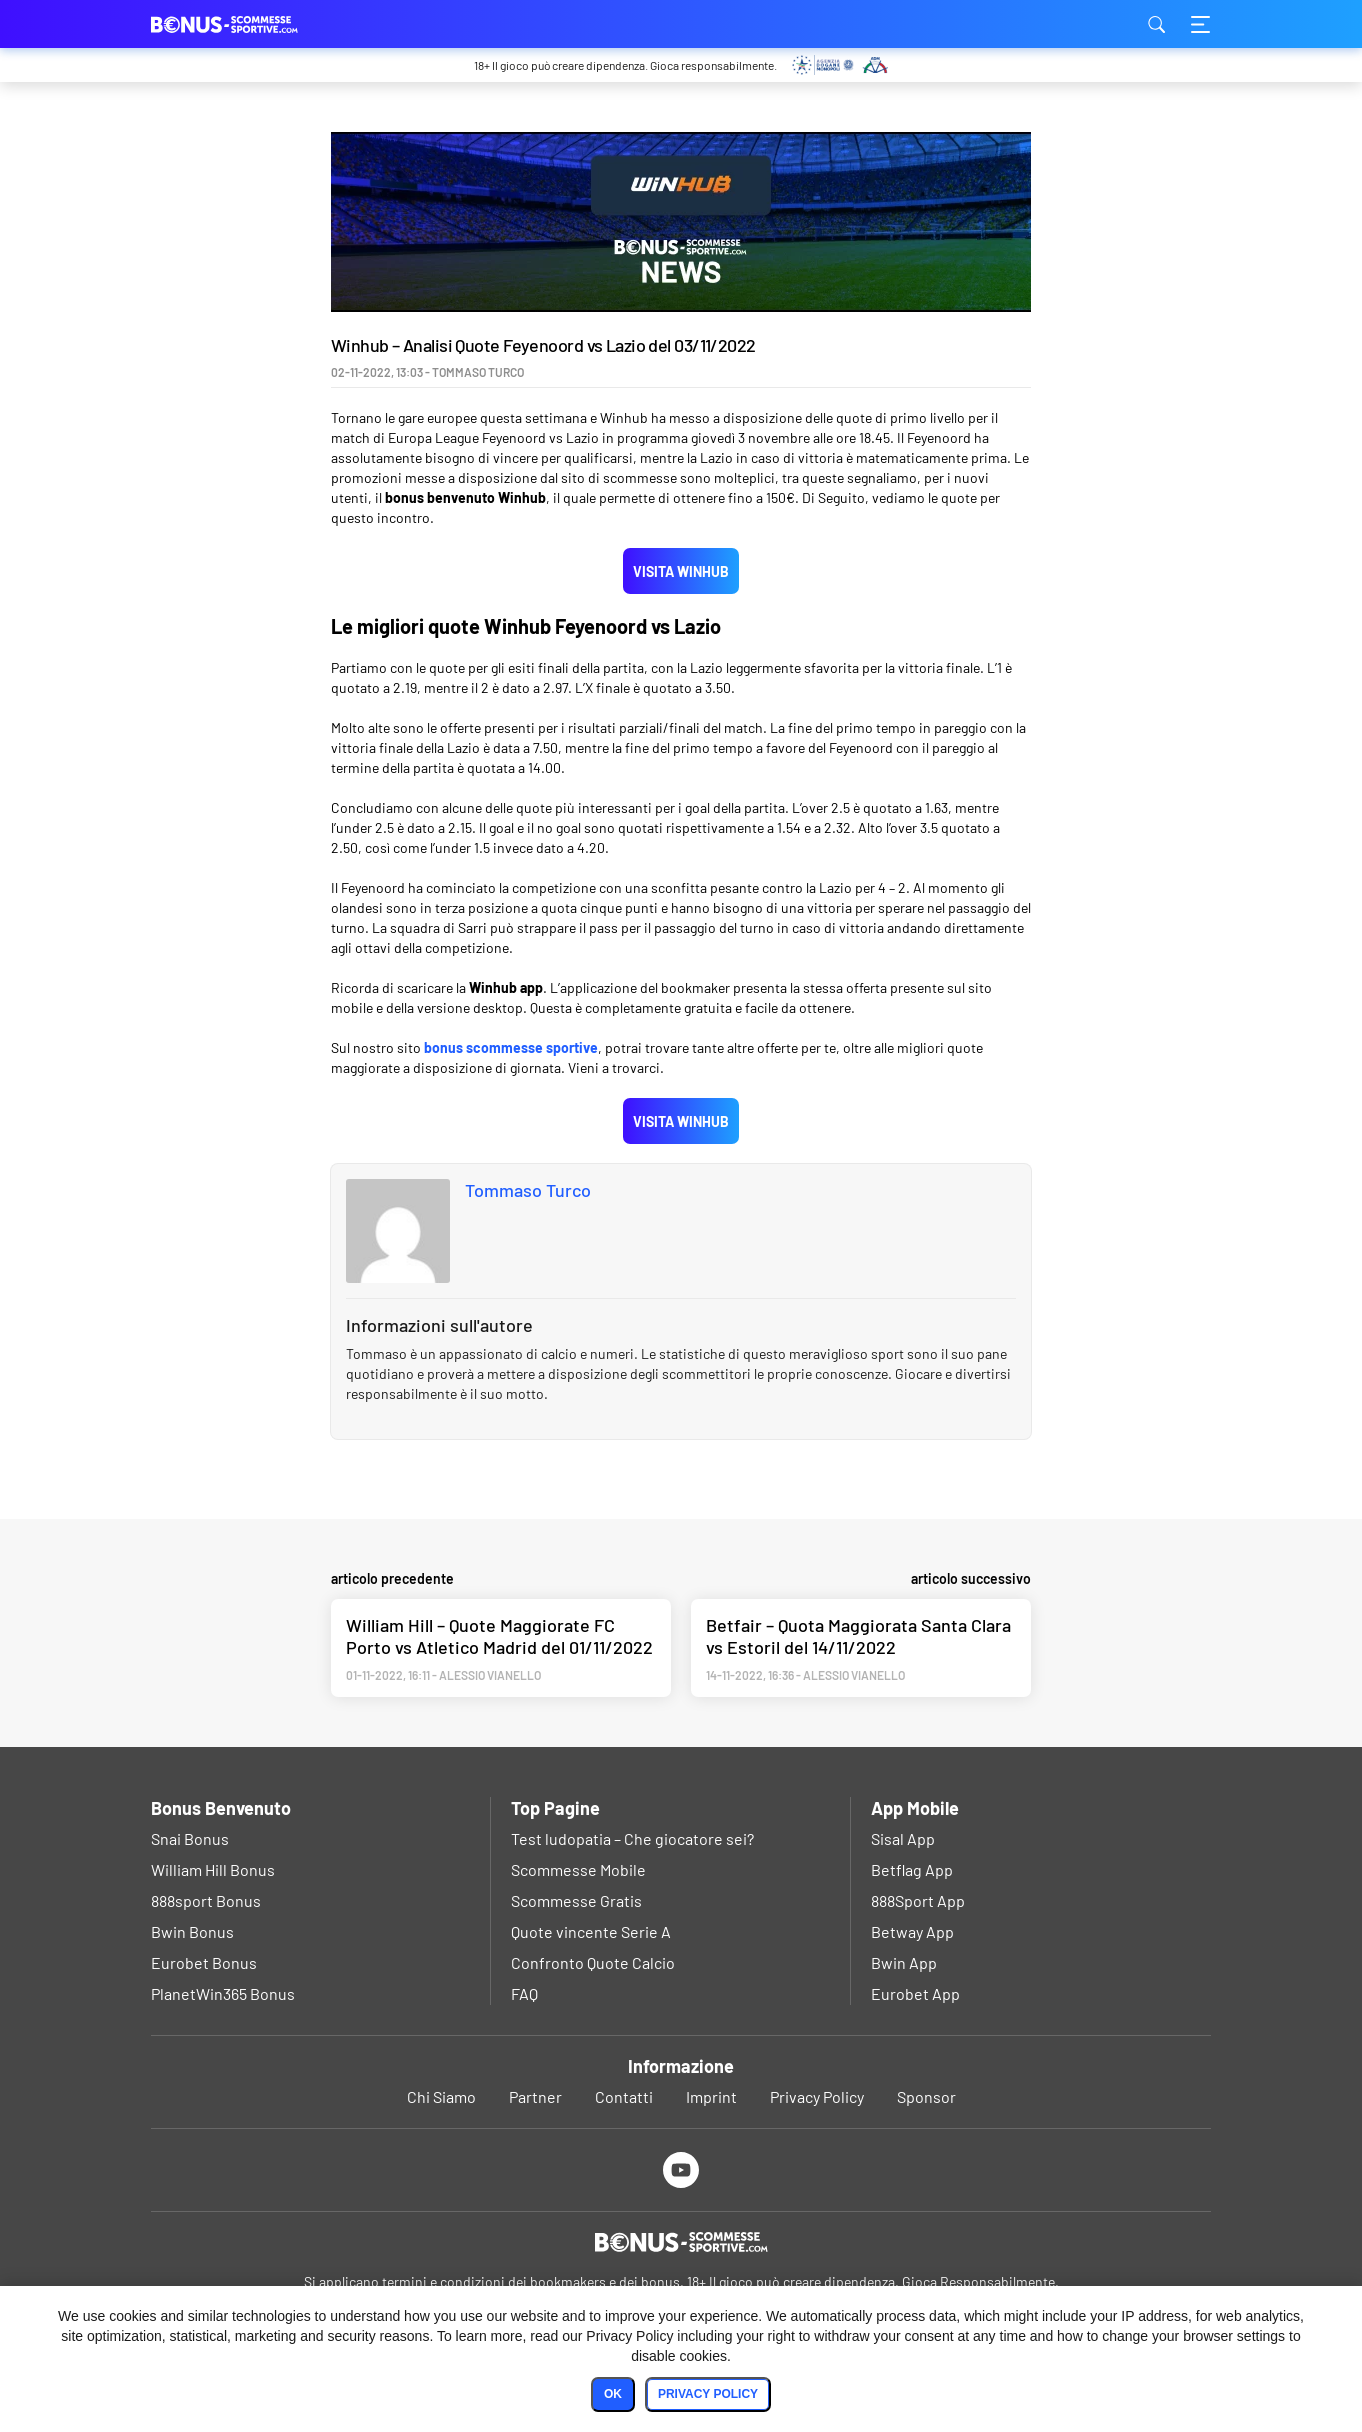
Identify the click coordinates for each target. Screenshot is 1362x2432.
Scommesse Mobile (578, 1869)
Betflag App (912, 1869)
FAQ (524, 1993)
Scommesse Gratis (576, 1900)
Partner (535, 2096)
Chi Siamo (441, 2096)
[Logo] (681, 2242)
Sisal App (903, 1838)
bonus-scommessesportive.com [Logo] (251, 24)
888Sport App (918, 1900)
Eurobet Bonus (204, 1962)
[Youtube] (681, 2169)
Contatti (624, 2096)
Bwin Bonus (192, 1931)
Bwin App (904, 1962)
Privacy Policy (817, 2096)
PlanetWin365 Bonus (223, 1993)
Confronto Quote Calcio (593, 1962)
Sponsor (926, 2096)
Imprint (711, 2096)
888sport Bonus (206, 1900)
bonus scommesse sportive (511, 1047)
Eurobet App (915, 1993)
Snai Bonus (190, 1838)
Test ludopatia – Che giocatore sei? (632, 1838)
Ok (613, 2394)
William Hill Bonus (213, 1869)
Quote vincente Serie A (591, 1931)
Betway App (912, 1931)
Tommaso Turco (528, 1190)
